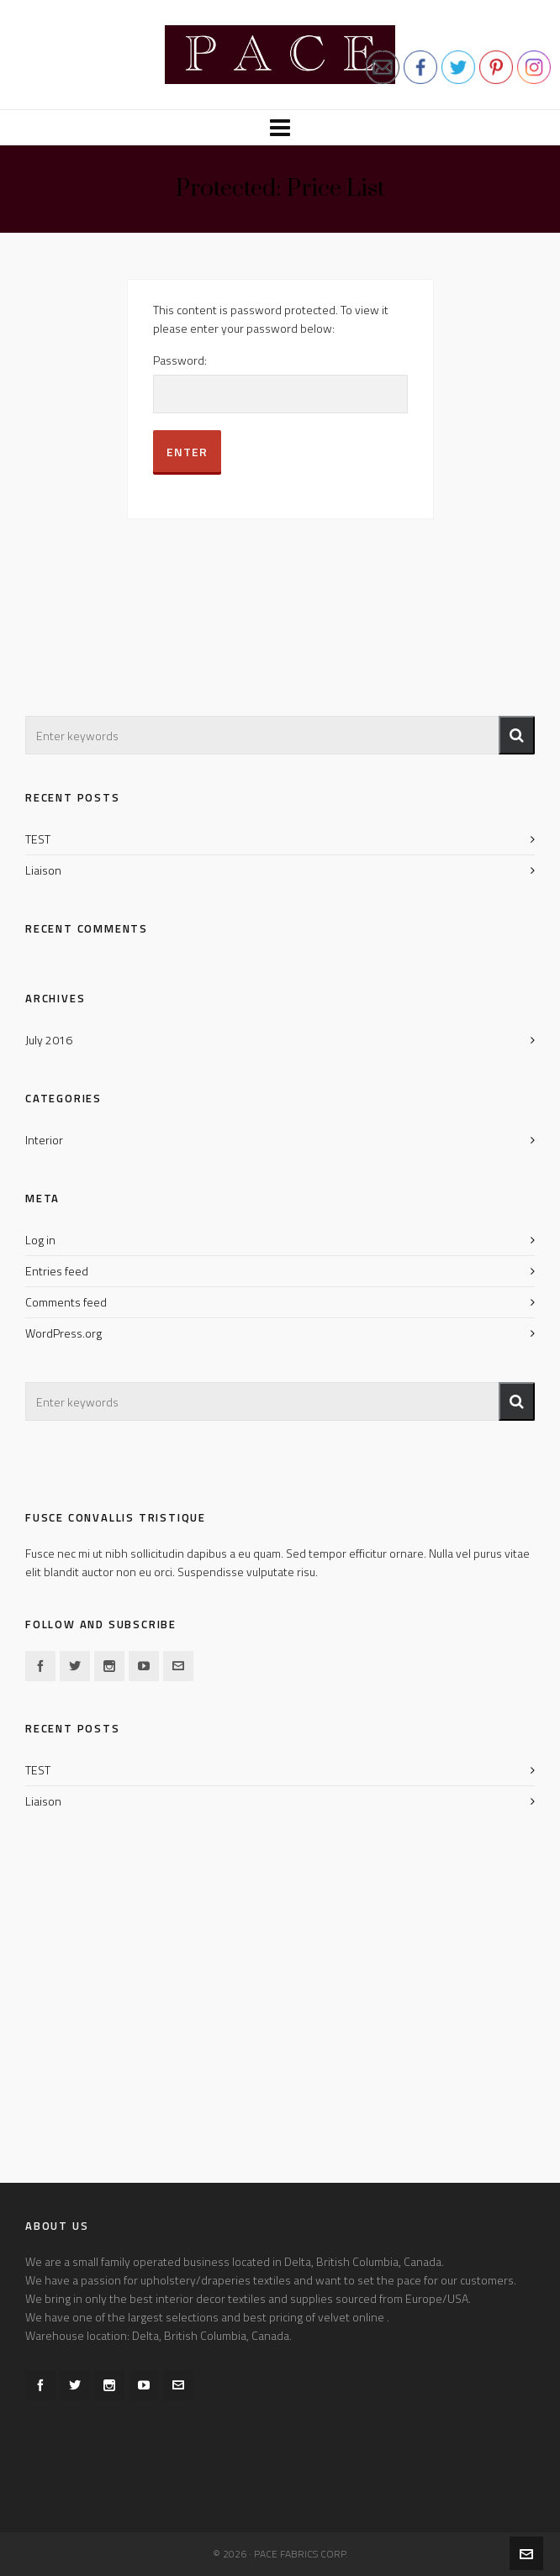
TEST (37, 839)
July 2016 (48, 1040)
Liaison (43, 870)
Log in (40, 1240)
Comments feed (66, 1302)
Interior (44, 1140)
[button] (517, 735)
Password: (280, 384)
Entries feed (56, 1271)
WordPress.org (63, 1333)
